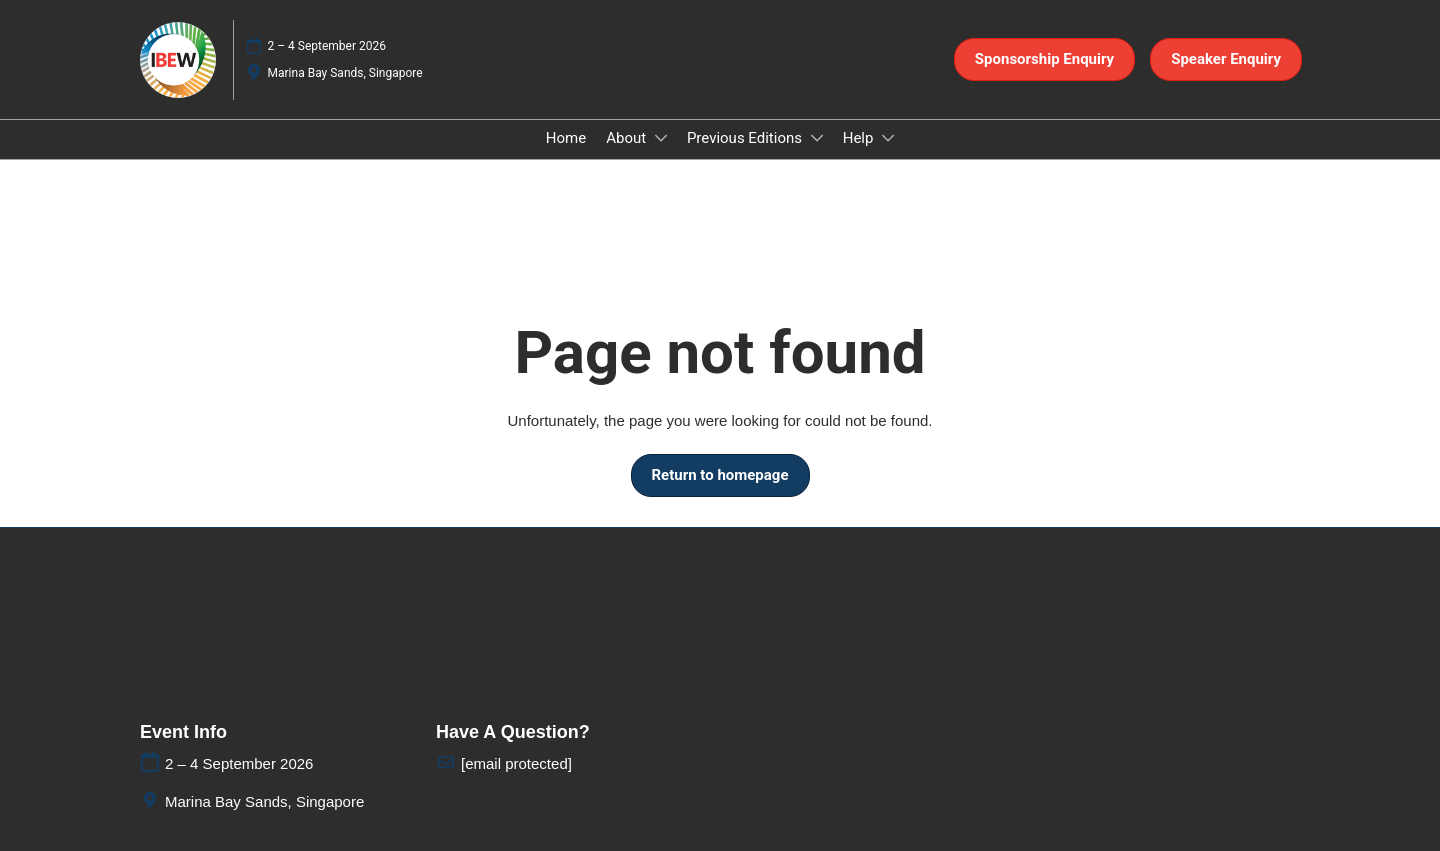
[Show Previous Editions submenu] (817, 138)
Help (860, 138)
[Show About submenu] (661, 138)
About (628, 138)
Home (566, 138)
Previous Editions (746, 138)
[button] (1044, 60)
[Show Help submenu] (888, 138)
